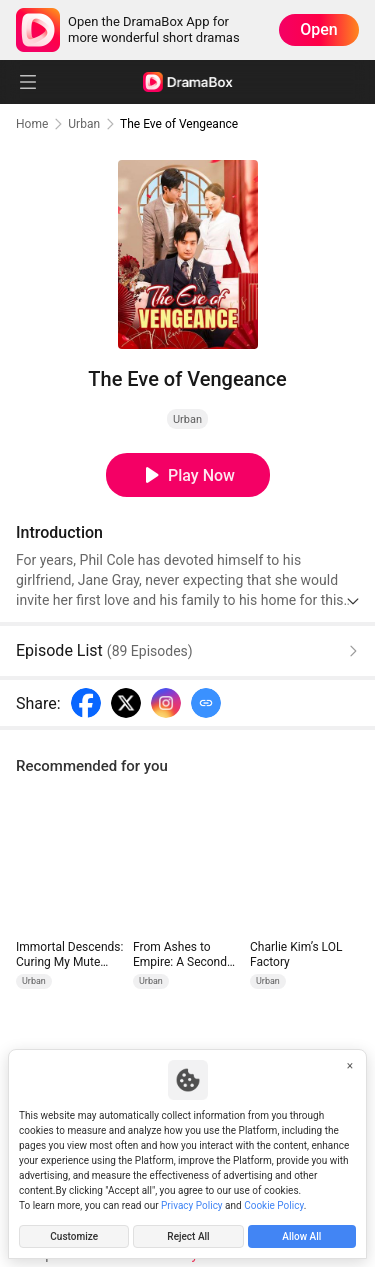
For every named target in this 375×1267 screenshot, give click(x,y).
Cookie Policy (273, 1205)
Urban (84, 124)
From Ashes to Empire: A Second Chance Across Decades (180, 955)
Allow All (301, 1236)
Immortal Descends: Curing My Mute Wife (69, 955)
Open (319, 29)
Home (32, 124)
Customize (74, 1236)
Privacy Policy (192, 1205)
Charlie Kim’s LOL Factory (296, 954)
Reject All (188, 1236)
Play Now (201, 475)
